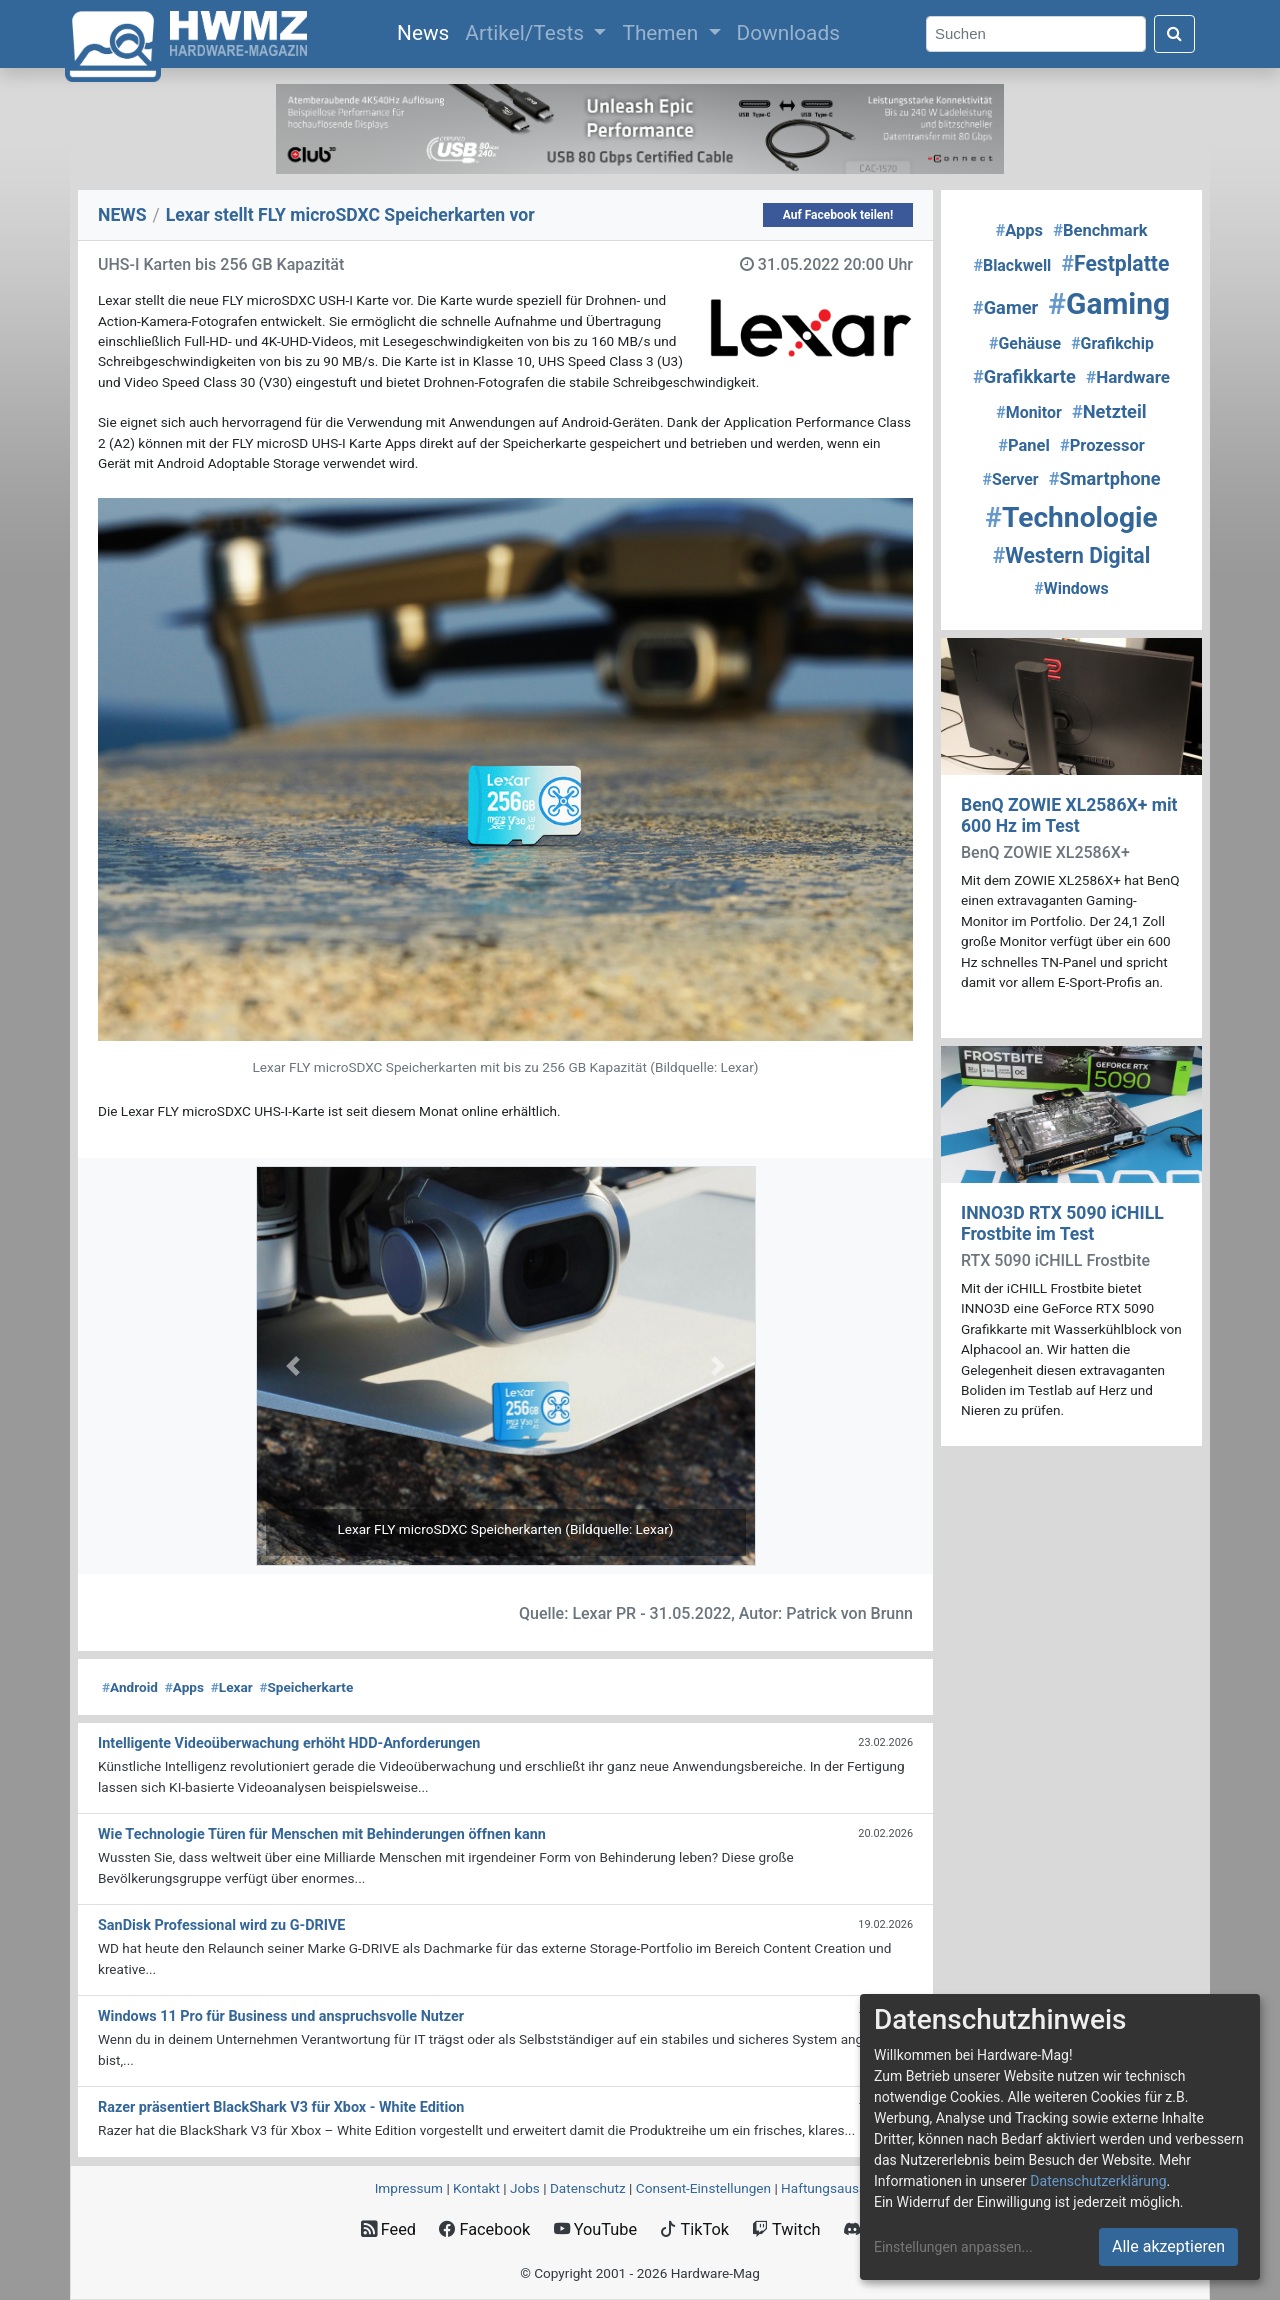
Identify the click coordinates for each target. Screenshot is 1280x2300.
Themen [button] (662, 33)
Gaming (1109, 303)
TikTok (694, 2229)
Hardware (1128, 377)
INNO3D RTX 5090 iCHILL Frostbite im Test (1062, 1223)
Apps (184, 1687)
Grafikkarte (1024, 376)
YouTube (595, 2229)
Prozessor (1102, 445)
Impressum (409, 2188)
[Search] (1036, 34)
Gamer (1005, 307)
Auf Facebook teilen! (838, 215)
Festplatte (1115, 263)
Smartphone (1105, 478)
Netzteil (1109, 411)
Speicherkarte (306, 1687)
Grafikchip (1112, 343)
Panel (1024, 445)
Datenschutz (588, 2188)
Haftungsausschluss (843, 2188)
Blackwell (1013, 265)
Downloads (788, 33)
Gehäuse (1025, 343)
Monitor (1028, 412)
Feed (388, 2229)
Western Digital (1072, 555)
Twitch (786, 2229)
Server (1010, 479)
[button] (293, 1366)
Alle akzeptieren (1168, 2246)
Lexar (232, 1687)
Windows (1071, 588)
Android (130, 1687)
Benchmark (1100, 230)
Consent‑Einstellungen (703, 2188)
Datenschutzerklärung (1098, 2181)
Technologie (1071, 517)
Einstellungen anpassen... (953, 2247)
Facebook (484, 2229)
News (427, 31)
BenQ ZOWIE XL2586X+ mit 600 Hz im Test (1069, 815)
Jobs (525, 2188)
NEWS (122, 215)
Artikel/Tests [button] (527, 33)
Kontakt (476, 2188)
